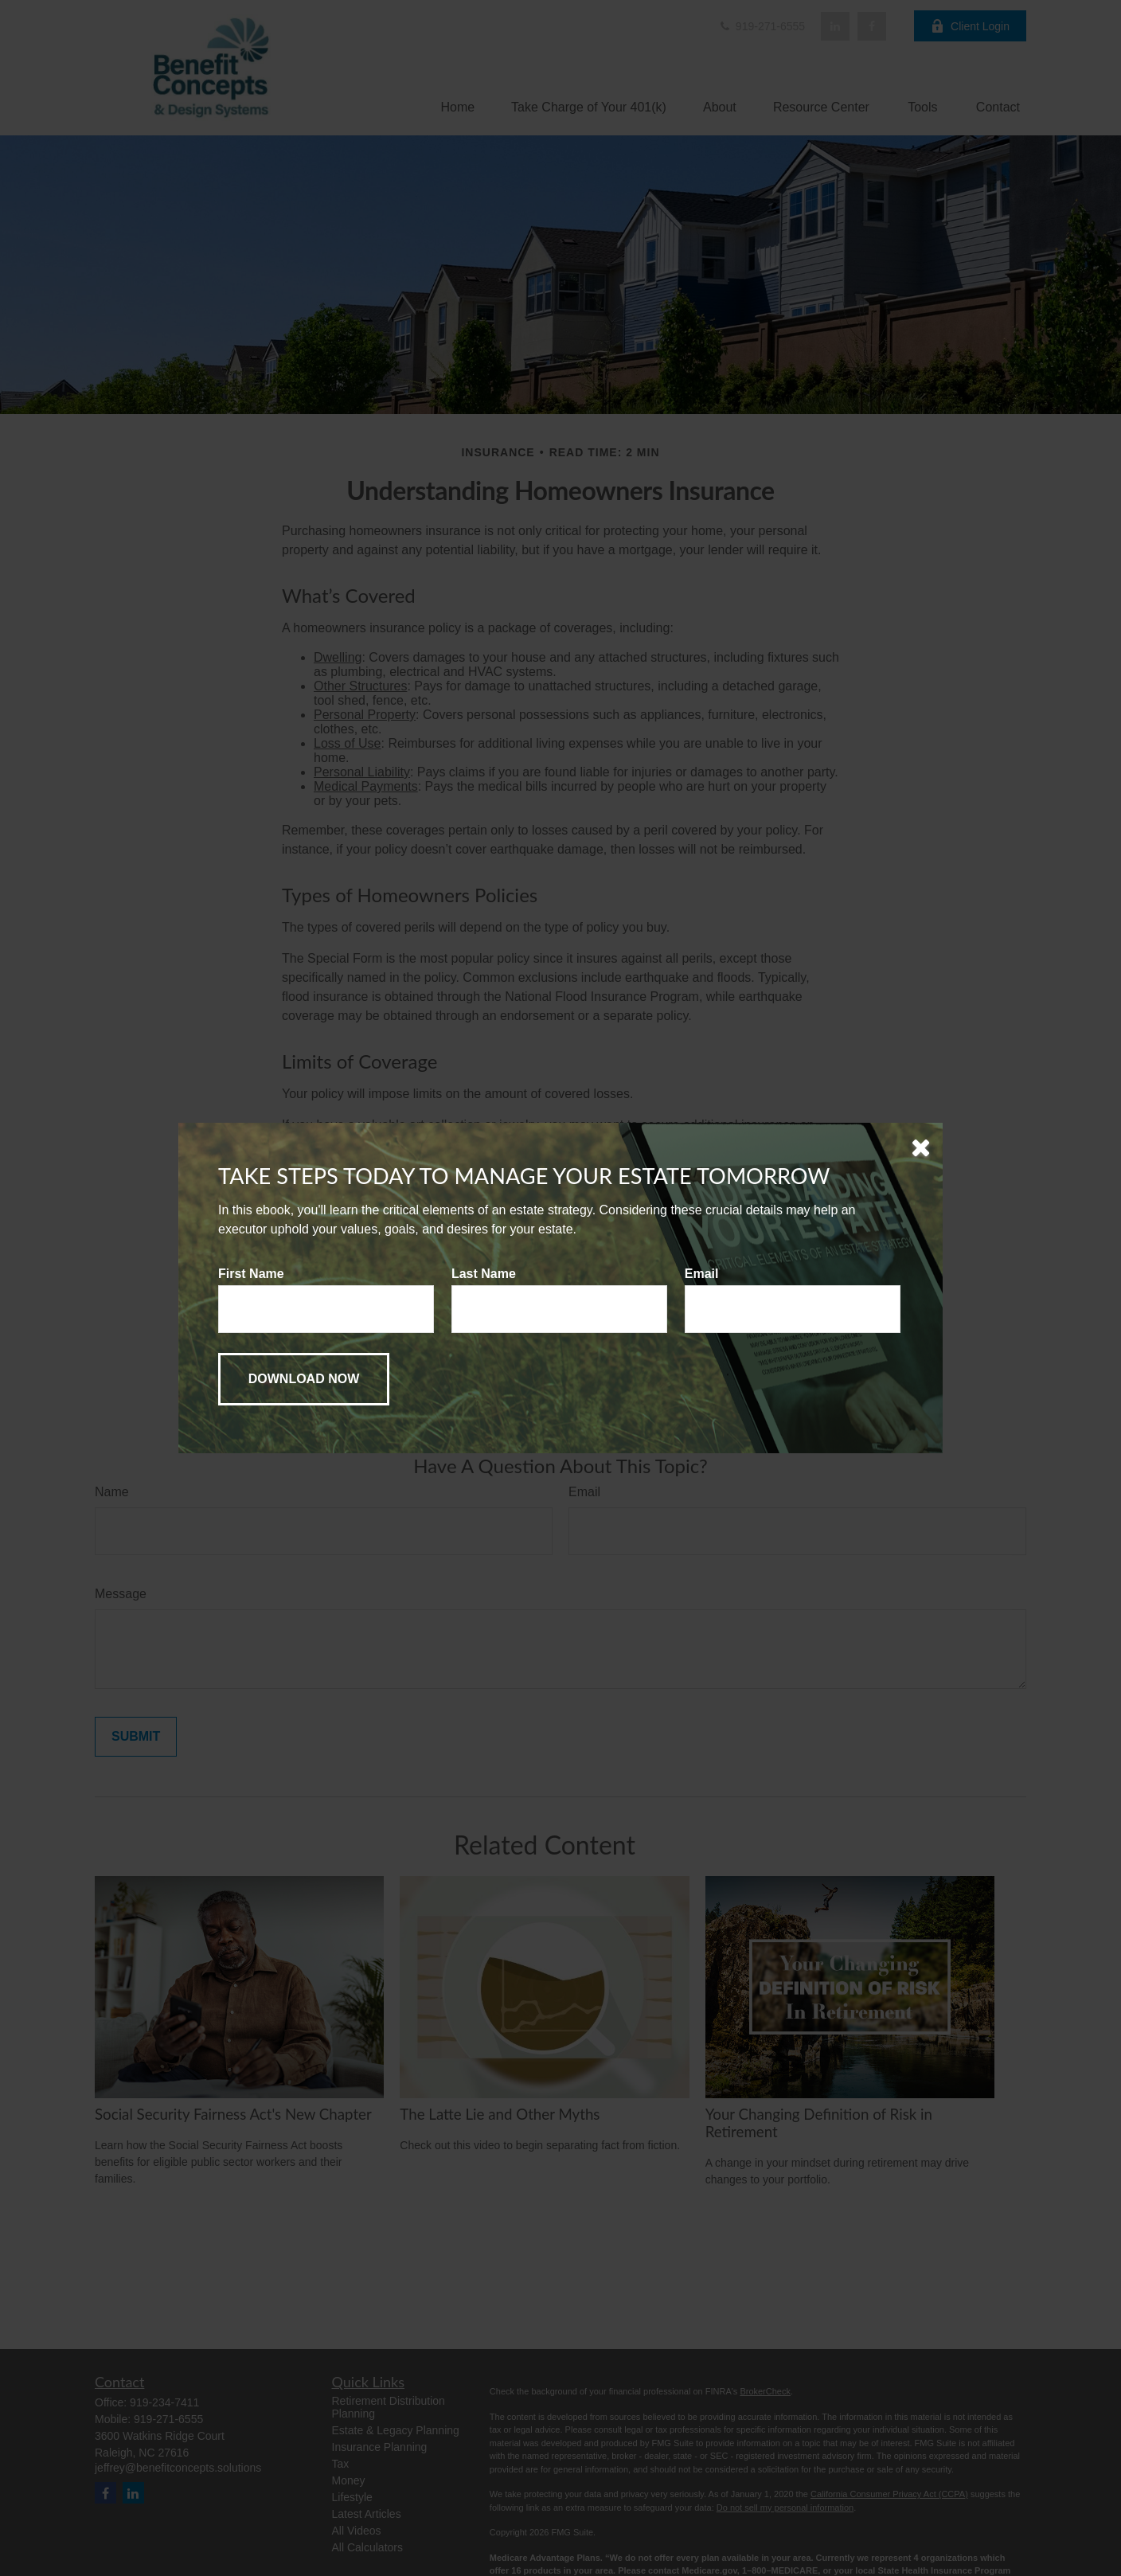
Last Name (483, 1273)
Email (702, 1273)
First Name (251, 1273)
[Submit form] (303, 1379)
